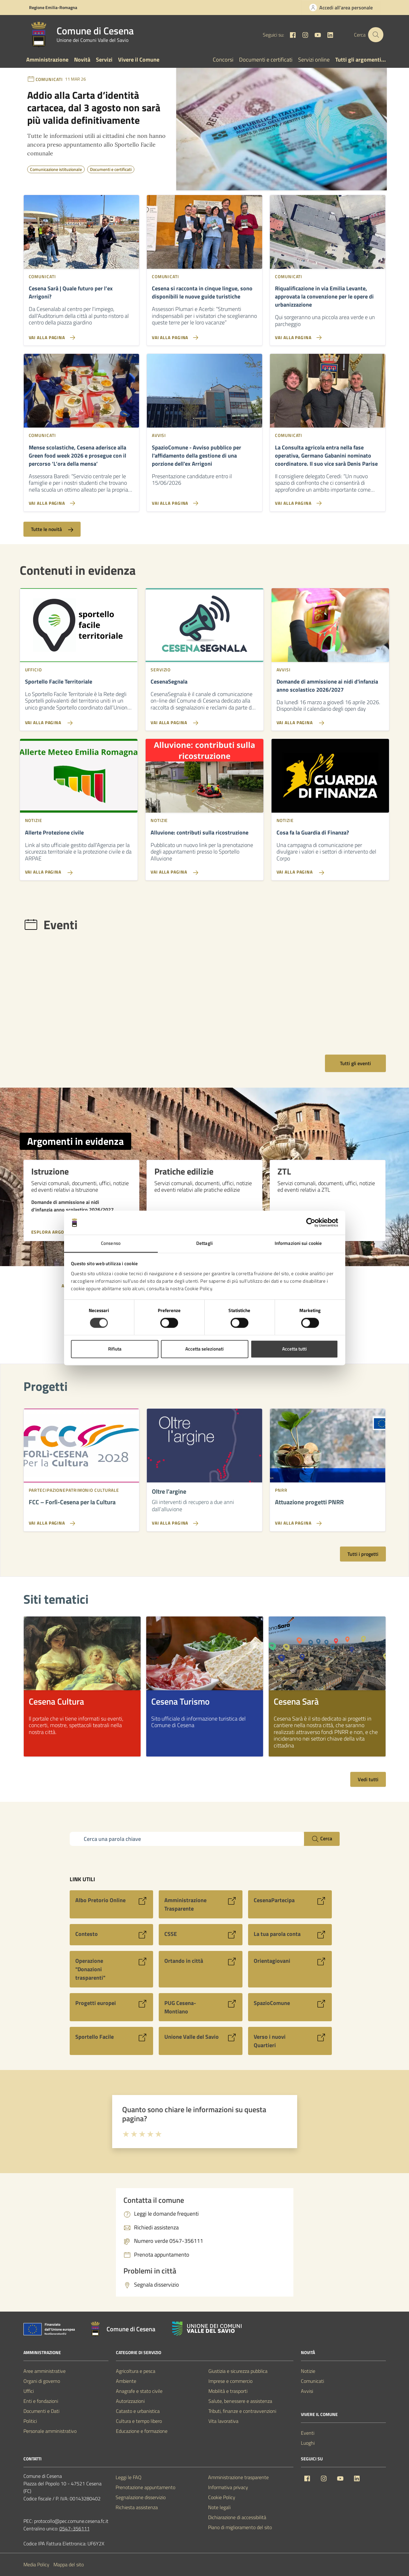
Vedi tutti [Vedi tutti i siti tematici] (368, 1779)
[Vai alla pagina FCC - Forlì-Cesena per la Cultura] (51, 1525)
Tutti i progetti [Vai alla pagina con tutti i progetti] (362, 1554)
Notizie (308, 2371)
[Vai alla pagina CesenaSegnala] (204, 720)
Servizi (104, 59)
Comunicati (312, 2381)
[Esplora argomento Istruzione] (62, 1228)
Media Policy (36, 2564)
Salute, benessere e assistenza (240, 2401)
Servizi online (314, 59)
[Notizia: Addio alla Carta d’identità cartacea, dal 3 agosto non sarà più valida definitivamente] (96, 109)
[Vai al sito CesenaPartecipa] (290, 1904)
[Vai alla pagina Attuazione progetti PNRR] (297, 1525)
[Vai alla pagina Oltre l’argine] (174, 1525)
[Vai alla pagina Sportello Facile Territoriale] (79, 720)
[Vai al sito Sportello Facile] (111, 2041)
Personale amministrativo (50, 2431)
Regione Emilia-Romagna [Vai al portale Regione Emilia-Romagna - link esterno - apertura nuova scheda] (53, 7)
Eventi (307, 2433)
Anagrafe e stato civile (139, 2391)
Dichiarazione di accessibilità (237, 2517)
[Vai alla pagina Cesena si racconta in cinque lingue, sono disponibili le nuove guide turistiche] (204, 335)
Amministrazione (47, 59)
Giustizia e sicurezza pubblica (237, 2371)
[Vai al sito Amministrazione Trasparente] (200, 1904)
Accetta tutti (294, 1348)
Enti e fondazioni (40, 2401)
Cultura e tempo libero (139, 2421)
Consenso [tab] (111, 1243)
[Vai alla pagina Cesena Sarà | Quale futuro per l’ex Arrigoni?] (81, 335)
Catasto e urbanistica (138, 2411)
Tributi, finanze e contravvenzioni (242, 2411)
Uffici (28, 2391)
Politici (30, 2421)
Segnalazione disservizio (141, 2497)
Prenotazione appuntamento (145, 2487)
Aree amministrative (44, 2371)
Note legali (219, 2507)
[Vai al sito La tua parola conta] (290, 1934)
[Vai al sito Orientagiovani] (290, 1969)
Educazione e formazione (141, 2431)
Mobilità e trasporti (227, 2391)
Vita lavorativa (223, 2421)
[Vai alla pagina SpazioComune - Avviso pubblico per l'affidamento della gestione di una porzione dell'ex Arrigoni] (204, 500)
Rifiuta (115, 1348)
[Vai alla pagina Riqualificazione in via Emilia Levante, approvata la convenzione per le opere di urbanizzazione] (327, 335)
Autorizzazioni (130, 2401)
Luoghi (308, 2443)
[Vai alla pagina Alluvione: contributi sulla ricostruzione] (204, 869)
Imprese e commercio (230, 2381)
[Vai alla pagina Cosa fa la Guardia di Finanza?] (330, 869)
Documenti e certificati (265, 59)
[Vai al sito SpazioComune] (290, 2007)
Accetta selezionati (204, 1348)
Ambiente (126, 2381)
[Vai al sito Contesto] (111, 1934)
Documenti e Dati (41, 2411)
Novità (82, 59)
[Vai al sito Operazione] (111, 1969)
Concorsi (223, 59)
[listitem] (82, 1686)
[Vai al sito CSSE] (200, 1934)
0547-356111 (74, 2528)
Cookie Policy (221, 2497)
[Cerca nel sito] (375, 34)
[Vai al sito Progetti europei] (111, 2007)
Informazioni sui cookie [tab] (298, 1243)
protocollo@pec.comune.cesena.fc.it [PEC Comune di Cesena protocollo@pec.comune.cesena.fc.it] (71, 2521)
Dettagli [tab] (204, 1243)
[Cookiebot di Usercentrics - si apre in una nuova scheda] (310, 1222)
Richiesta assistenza (137, 2507)
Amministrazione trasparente (238, 2477)
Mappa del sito (68, 2564)
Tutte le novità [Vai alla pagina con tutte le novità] (52, 529)
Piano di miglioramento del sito (240, 2527)
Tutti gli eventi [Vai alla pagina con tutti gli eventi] (355, 1063)
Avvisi (307, 2391)
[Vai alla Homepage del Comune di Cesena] (80, 35)
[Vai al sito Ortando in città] (200, 1969)
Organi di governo (41, 2381)
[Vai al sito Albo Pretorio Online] (111, 1904)
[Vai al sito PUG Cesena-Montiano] (200, 2007)
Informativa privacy (228, 2487)
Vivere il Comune (138, 59)
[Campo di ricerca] (187, 1839)
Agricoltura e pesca (135, 2371)
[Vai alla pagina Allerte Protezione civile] (79, 869)
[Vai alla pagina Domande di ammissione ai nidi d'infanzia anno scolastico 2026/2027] (330, 720)
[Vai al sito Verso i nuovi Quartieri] (290, 2041)
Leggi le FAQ (129, 2477)
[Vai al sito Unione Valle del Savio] (200, 2041)
